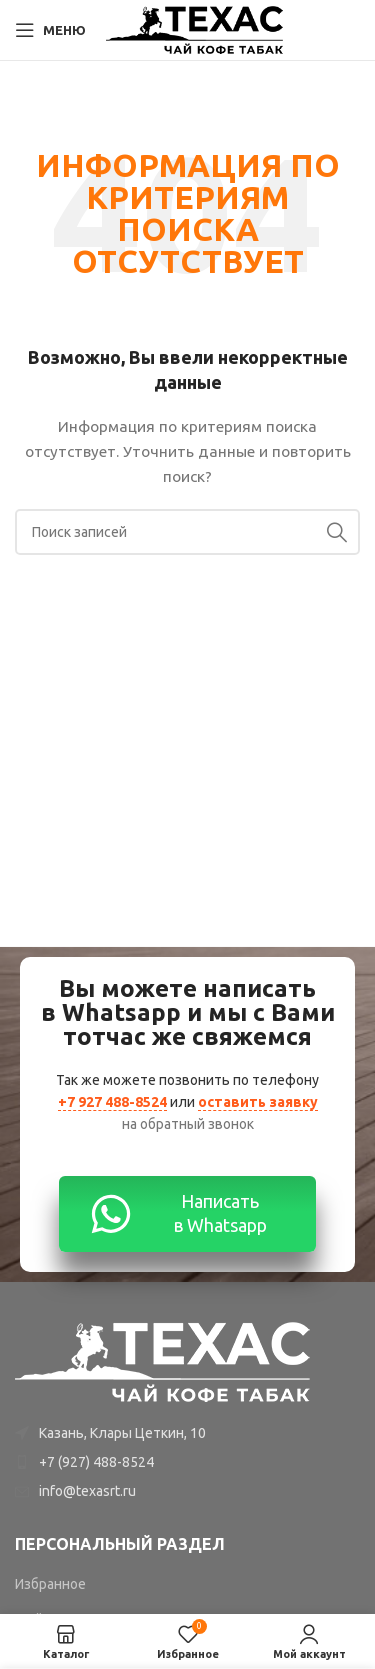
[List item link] (187, 1462)
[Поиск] (187, 532)
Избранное (50, 1584)
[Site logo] (195, 29)
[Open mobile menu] (50, 30)
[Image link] (164, 1360)
